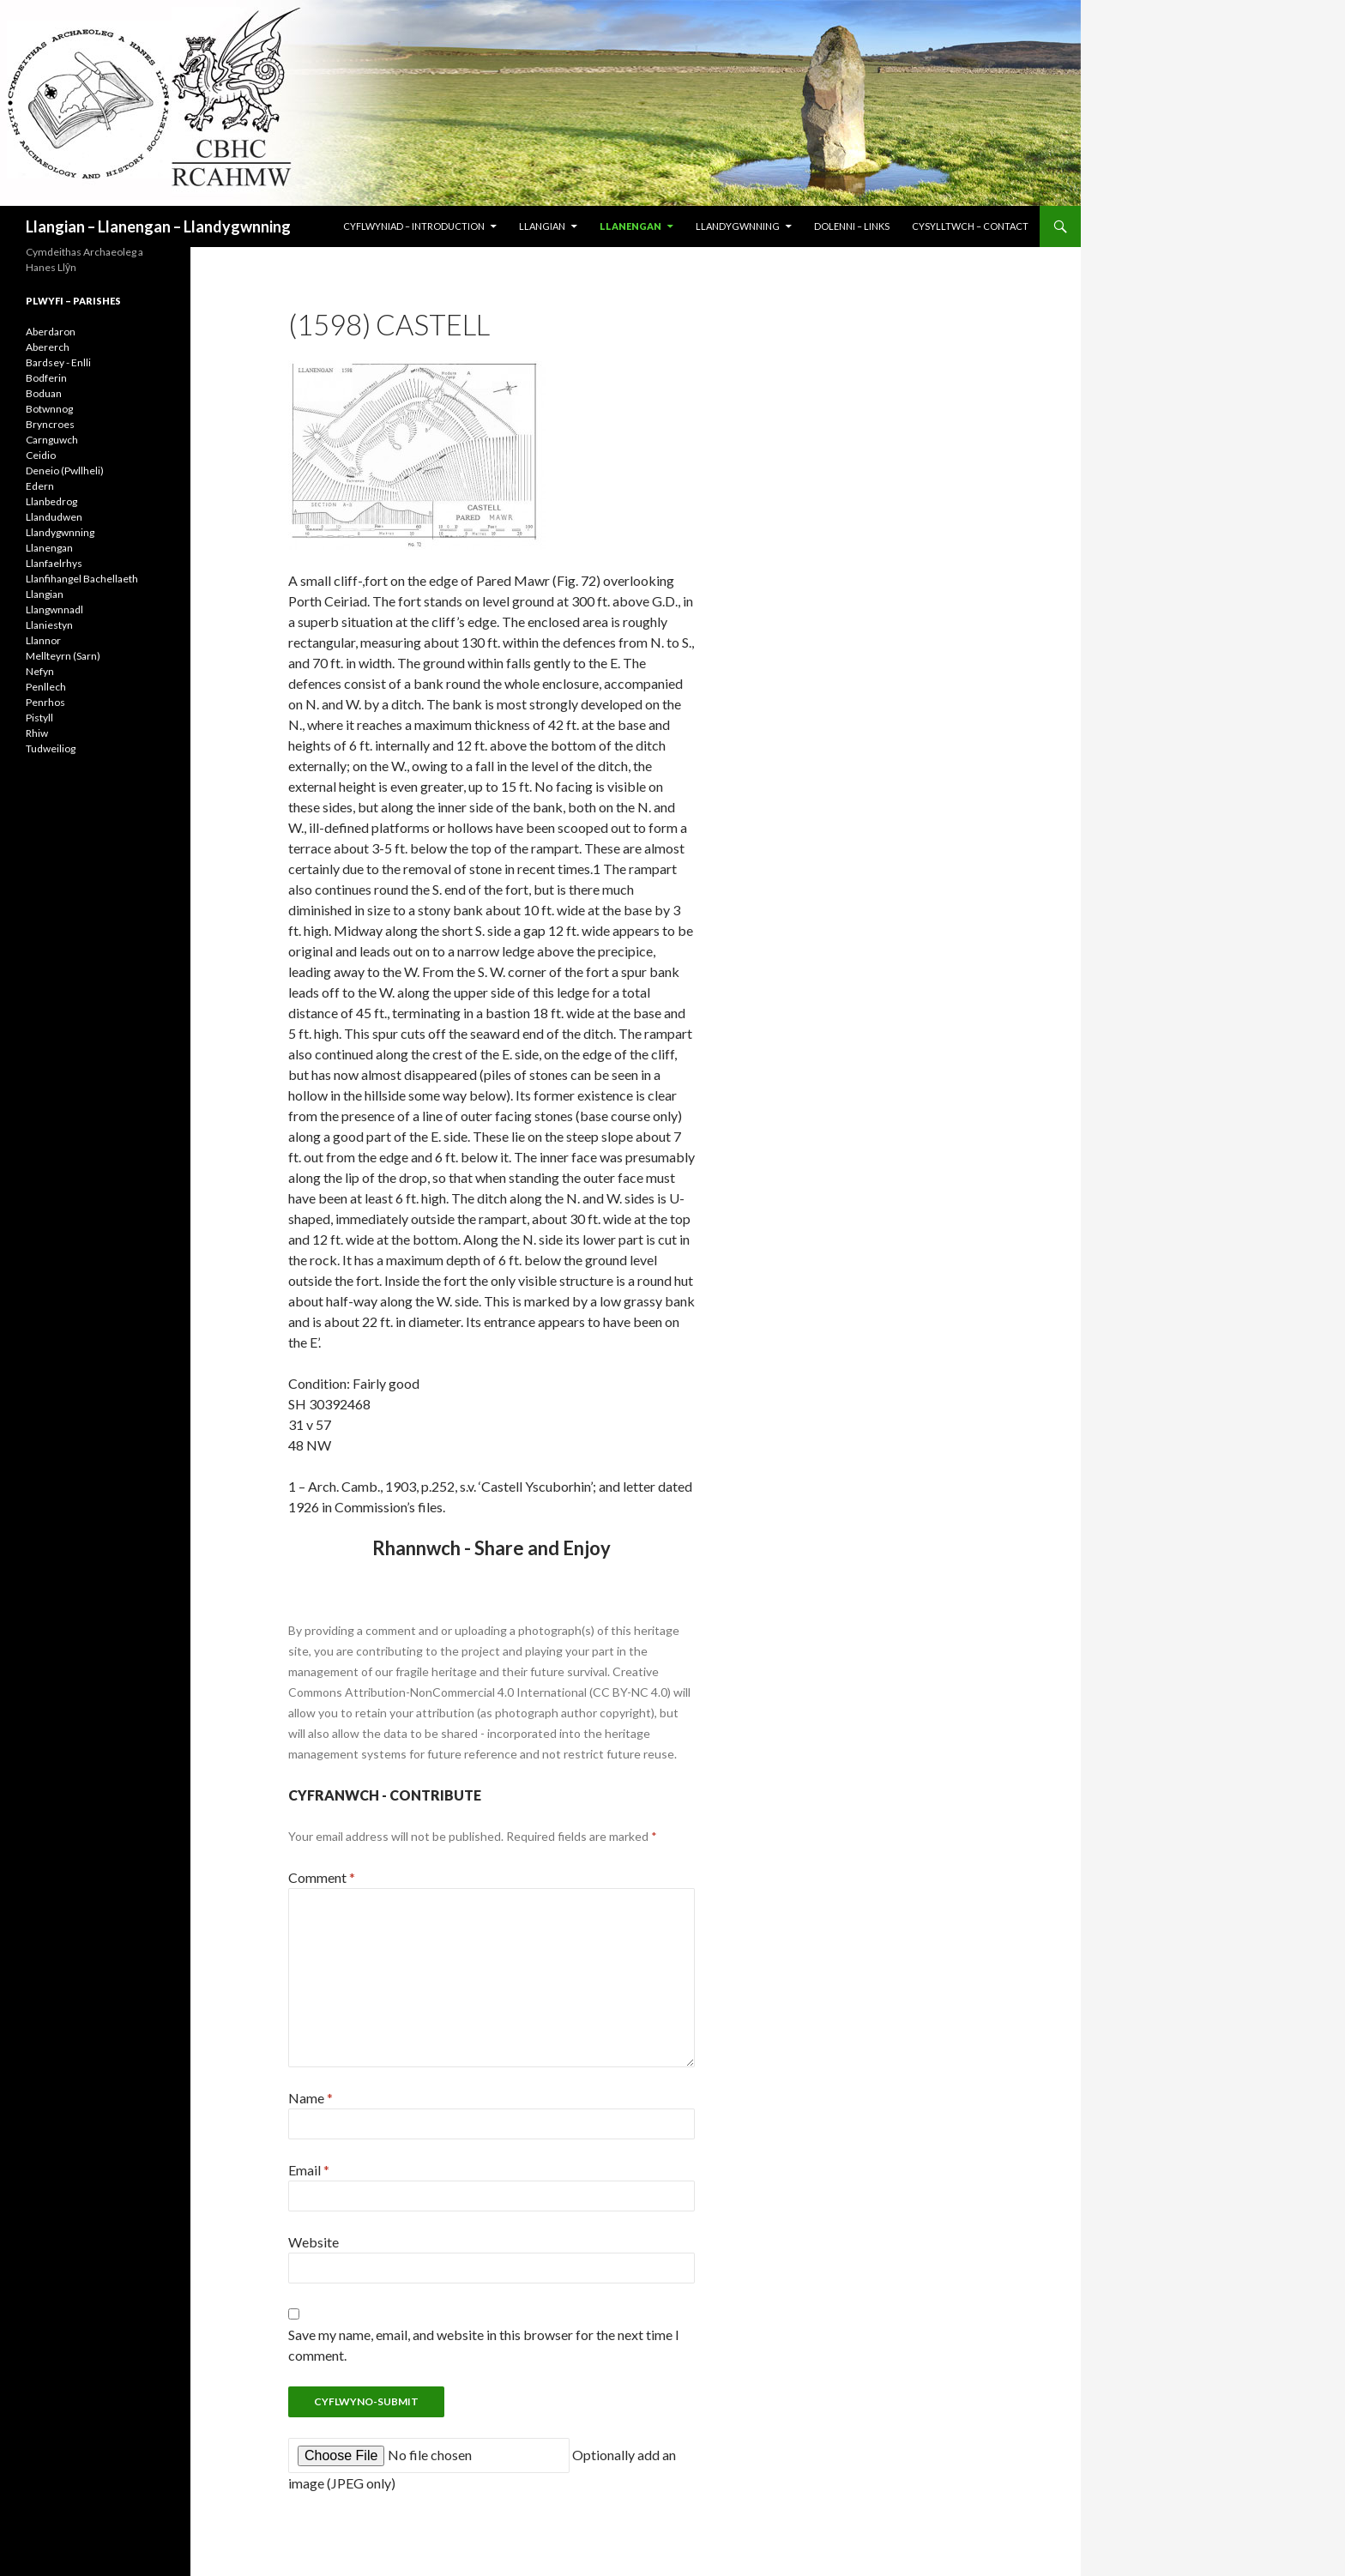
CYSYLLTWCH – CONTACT (970, 226)
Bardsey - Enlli (58, 362)
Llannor (43, 640)
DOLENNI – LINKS (852, 226)
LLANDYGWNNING (738, 226)
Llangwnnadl (54, 609)
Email (308, 2170)
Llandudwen (54, 516)
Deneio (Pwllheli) (65, 470)
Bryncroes (50, 424)
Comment (321, 1877)
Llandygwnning (60, 532)
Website (313, 2242)
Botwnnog (49, 408)
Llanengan (49, 547)
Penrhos (45, 702)
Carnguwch (52, 439)
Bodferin (46, 377)
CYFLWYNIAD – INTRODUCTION (414, 226)
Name (310, 2098)
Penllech (46, 686)
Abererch (47, 347)
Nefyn (40, 671)
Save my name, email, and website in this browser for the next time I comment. (483, 2344)
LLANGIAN (542, 226)
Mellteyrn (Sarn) (63, 655)
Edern (40, 486)
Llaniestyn (49, 624)
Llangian (44, 594)
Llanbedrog (51, 501)
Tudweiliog (50, 748)
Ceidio (41, 455)
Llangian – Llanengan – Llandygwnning (158, 226)
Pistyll (39, 717)
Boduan (44, 393)
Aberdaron (50, 331)
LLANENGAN (630, 226)
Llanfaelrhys (54, 563)
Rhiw (37, 733)
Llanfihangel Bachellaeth (82, 578)
